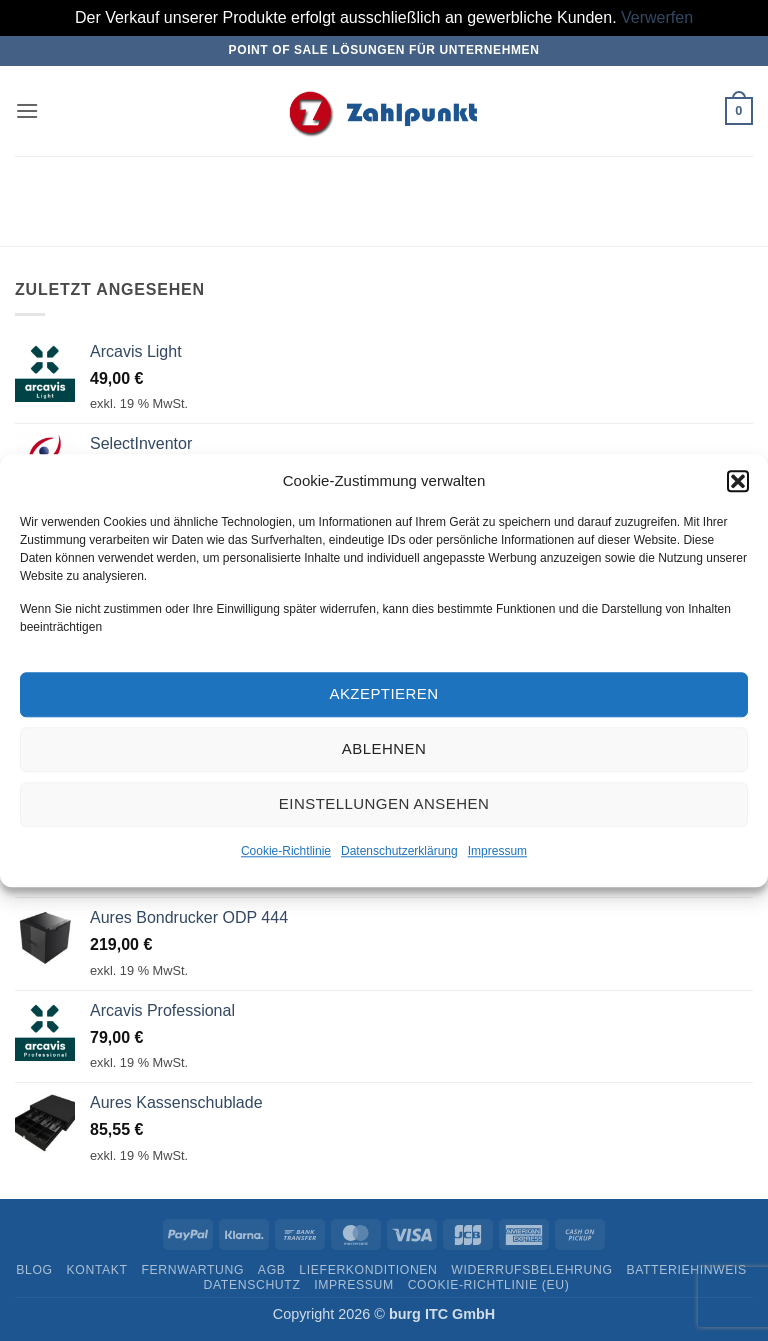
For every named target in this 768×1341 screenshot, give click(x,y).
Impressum (497, 854)
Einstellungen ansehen (384, 807)
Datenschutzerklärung (399, 854)
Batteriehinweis (686, 1270)
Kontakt (97, 1270)
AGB (272, 1270)
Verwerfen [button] (657, 17)
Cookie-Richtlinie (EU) (489, 1285)
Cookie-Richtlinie (286, 854)
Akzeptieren (383, 697)
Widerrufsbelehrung (531, 1270)
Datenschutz (252, 1285)
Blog (34, 1270)
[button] (738, 484)
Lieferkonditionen (368, 1270)
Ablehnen (384, 752)
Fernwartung (192, 1270)
